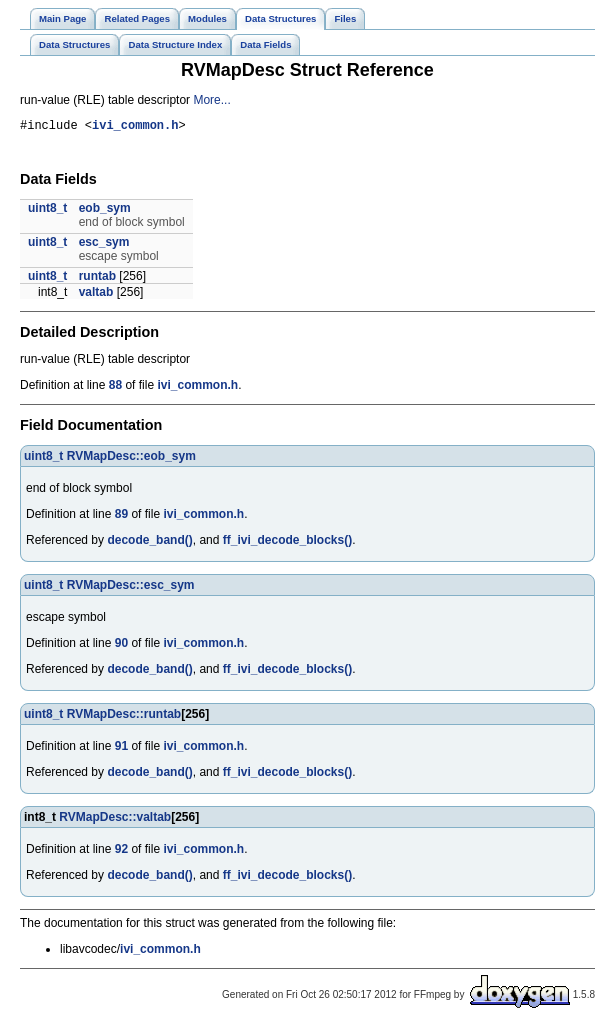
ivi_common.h (135, 127)
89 (121, 517)
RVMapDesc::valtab (115, 820)
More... (211, 100)
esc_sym (104, 245)
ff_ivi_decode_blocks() (287, 543)
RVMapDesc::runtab (124, 717)
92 (121, 852)
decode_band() (149, 543)
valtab (96, 295)
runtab (97, 279)
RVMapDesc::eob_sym (131, 459)
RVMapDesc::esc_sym (131, 588)
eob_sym (105, 211)
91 (121, 749)
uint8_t (47, 211)
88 (115, 388)
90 (121, 646)
